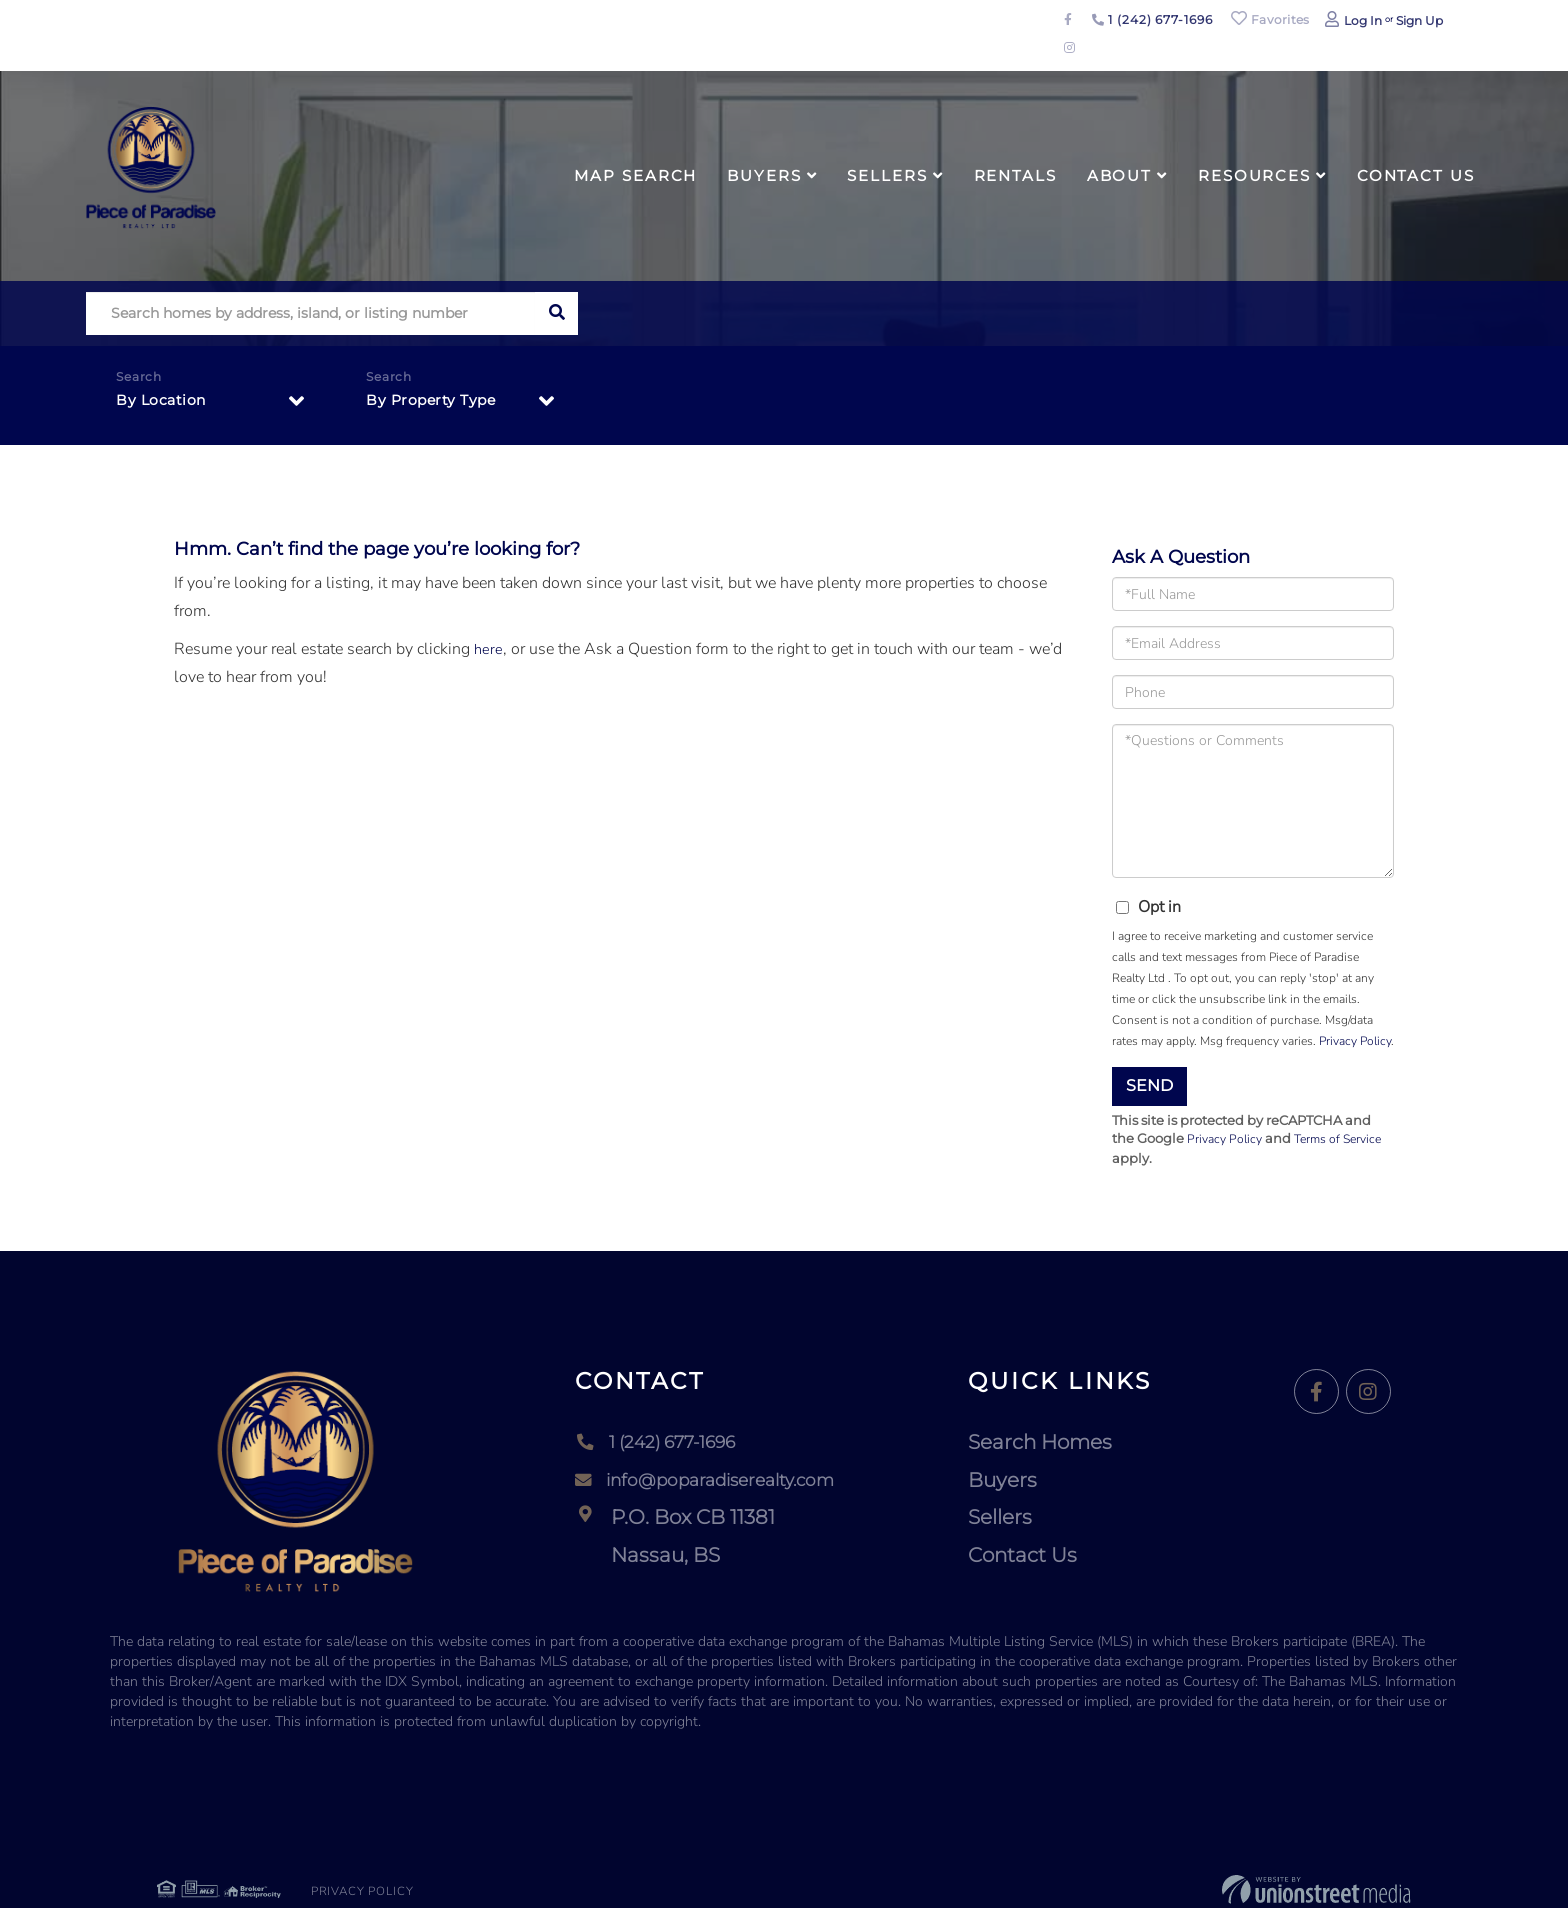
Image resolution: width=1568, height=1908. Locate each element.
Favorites (1270, 19)
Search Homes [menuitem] (1058, 1443)
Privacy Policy (1355, 1041)
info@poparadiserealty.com (710, 1481)
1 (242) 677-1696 (1152, 19)
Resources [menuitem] (1254, 175)
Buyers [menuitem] (764, 175)
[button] (556, 313)
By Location (166, 403)
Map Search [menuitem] (635, 175)
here (489, 649)
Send (1149, 1085)
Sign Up (1419, 20)
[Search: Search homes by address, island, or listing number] (310, 313)
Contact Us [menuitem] (1416, 175)
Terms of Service (1346, 1140)
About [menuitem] (1119, 175)
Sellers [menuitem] (887, 175)
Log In (1363, 20)
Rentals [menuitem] (1015, 175)
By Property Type (438, 403)
